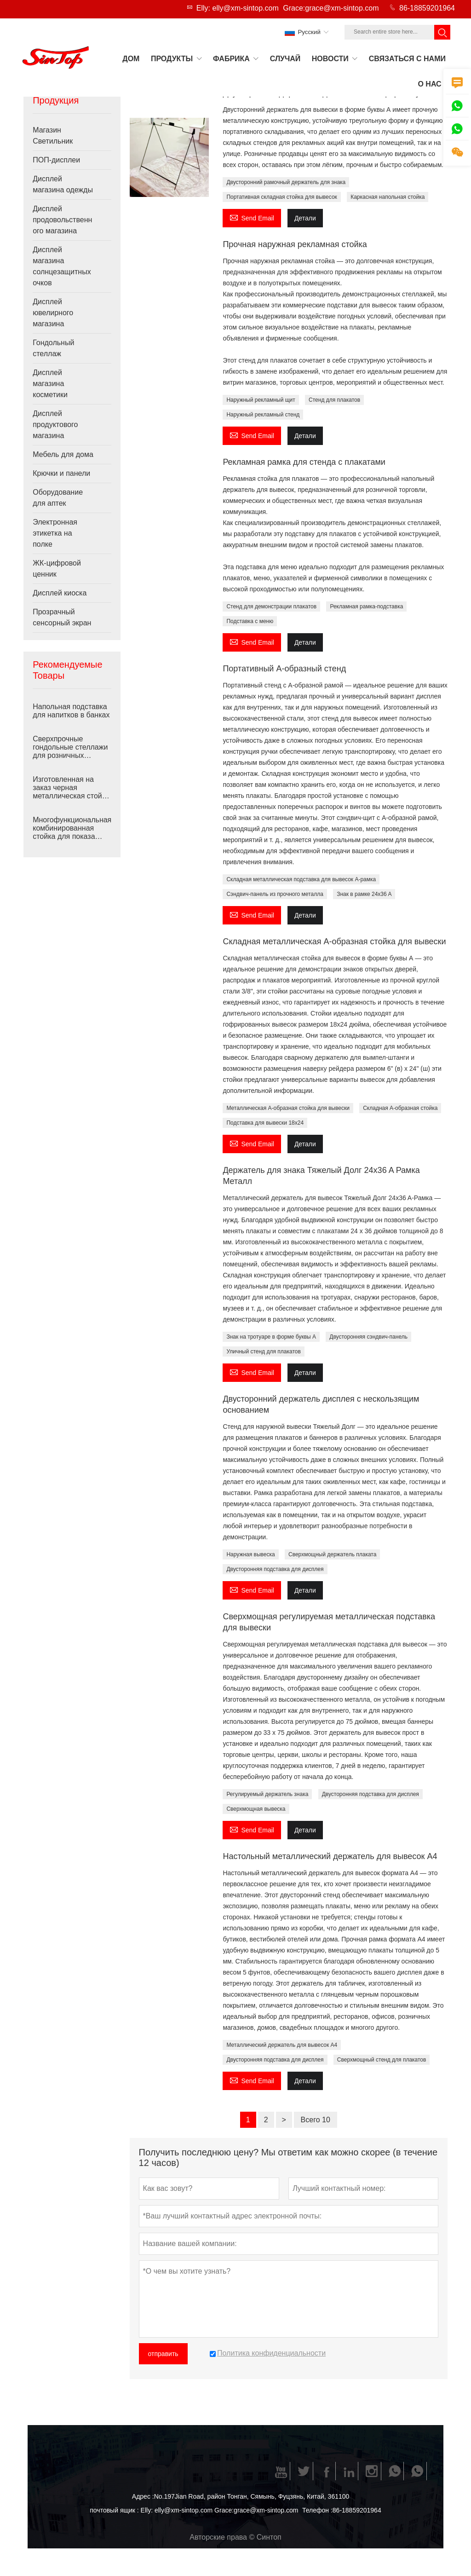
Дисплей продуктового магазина (55, 424)
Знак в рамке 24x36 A (364, 894)
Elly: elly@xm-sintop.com (237, 8)
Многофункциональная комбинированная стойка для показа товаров (72, 828)
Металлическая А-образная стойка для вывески (287, 1108)
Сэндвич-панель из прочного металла (274, 894)
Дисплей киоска (59, 593)
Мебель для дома (63, 454)
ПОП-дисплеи (56, 160)
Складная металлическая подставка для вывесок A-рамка (301, 879)
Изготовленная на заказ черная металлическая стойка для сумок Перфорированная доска (71, 787)
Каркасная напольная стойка (387, 197)
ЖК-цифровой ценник (57, 568)
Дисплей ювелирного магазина (53, 313)
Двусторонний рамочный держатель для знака (285, 182)
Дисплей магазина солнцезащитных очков (62, 266)
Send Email (252, 217)
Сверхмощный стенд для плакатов (381, 2059)
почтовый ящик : (114, 2510)
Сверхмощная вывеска (255, 1809)
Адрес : (143, 2496)
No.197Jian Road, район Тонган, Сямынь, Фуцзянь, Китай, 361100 (252, 2496)
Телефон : (317, 2510)
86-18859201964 (427, 8)
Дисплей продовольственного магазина (62, 220)
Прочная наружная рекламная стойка (295, 244)
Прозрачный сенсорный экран (62, 617)
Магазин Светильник (53, 135)
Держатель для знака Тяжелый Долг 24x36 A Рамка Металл (321, 1176)
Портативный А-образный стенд (284, 668)
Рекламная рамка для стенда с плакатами (304, 462)
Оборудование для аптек (58, 497)
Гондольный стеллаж (53, 348)
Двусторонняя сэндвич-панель (368, 1337)
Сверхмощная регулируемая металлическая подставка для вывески (329, 1622)
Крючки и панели (61, 473)
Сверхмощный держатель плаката (332, 1554)
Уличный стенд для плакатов (263, 1351)
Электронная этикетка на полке (55, 533)
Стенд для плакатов (334, 400)
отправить (163, 2353)
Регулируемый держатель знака (267, 1794)
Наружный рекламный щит (260, 400)
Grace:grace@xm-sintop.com (331, 8)
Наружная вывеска (250, 1554)
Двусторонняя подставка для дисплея (274, 1569)
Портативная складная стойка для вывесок (281, 197)
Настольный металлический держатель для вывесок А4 (330, 1856)
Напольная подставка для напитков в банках (71, 711)
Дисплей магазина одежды (63, 184)
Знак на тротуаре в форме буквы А (271, 1337)
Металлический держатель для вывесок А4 (281, 2045)
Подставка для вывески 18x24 (265, 1123)
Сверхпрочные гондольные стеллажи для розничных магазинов (70, 747)
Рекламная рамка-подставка (366, 606)
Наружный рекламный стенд (262, 414)
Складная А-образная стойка (400, 1108)
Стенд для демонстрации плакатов (271, 606)
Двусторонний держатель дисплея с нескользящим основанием (321, 1404)
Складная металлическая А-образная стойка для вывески (334, 941)
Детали (305, 218)
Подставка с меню (249, 621)
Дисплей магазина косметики (50, 384)
